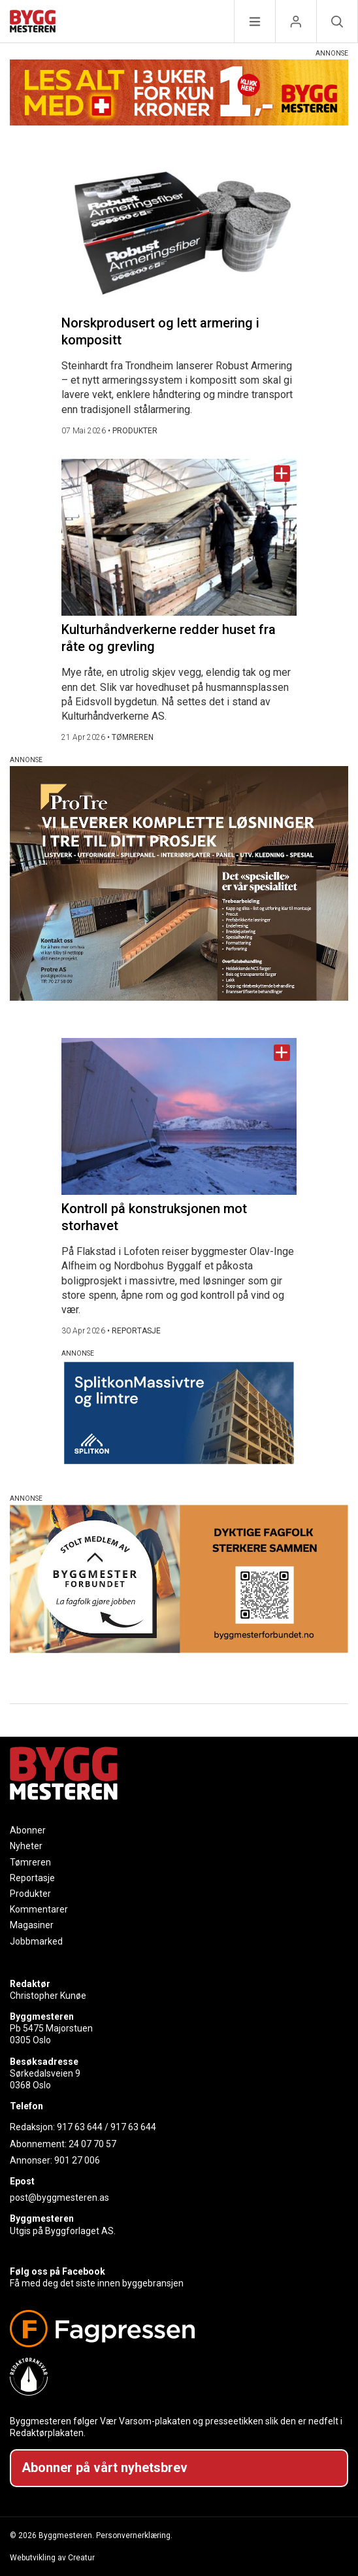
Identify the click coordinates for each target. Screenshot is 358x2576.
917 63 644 (80, 2127)
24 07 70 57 (92, 2144)
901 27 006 (77, 2160)
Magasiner (32, 1925)
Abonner (28, 1830)
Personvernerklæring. (134, 2535)
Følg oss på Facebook (57, 2271)
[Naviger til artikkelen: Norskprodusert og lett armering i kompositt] (179, 222)
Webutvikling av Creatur (52, 2557)
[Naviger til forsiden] (33, 23)
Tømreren (30, 1862)
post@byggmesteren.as (59, 2197)
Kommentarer (39, 1909)
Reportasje (32, 1878)
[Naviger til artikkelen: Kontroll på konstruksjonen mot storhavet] (179, 1116)
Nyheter (26, 1846)
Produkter (30, 1893)
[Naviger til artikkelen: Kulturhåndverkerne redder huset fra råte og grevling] (179, 537)
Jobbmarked (36, 1941)
